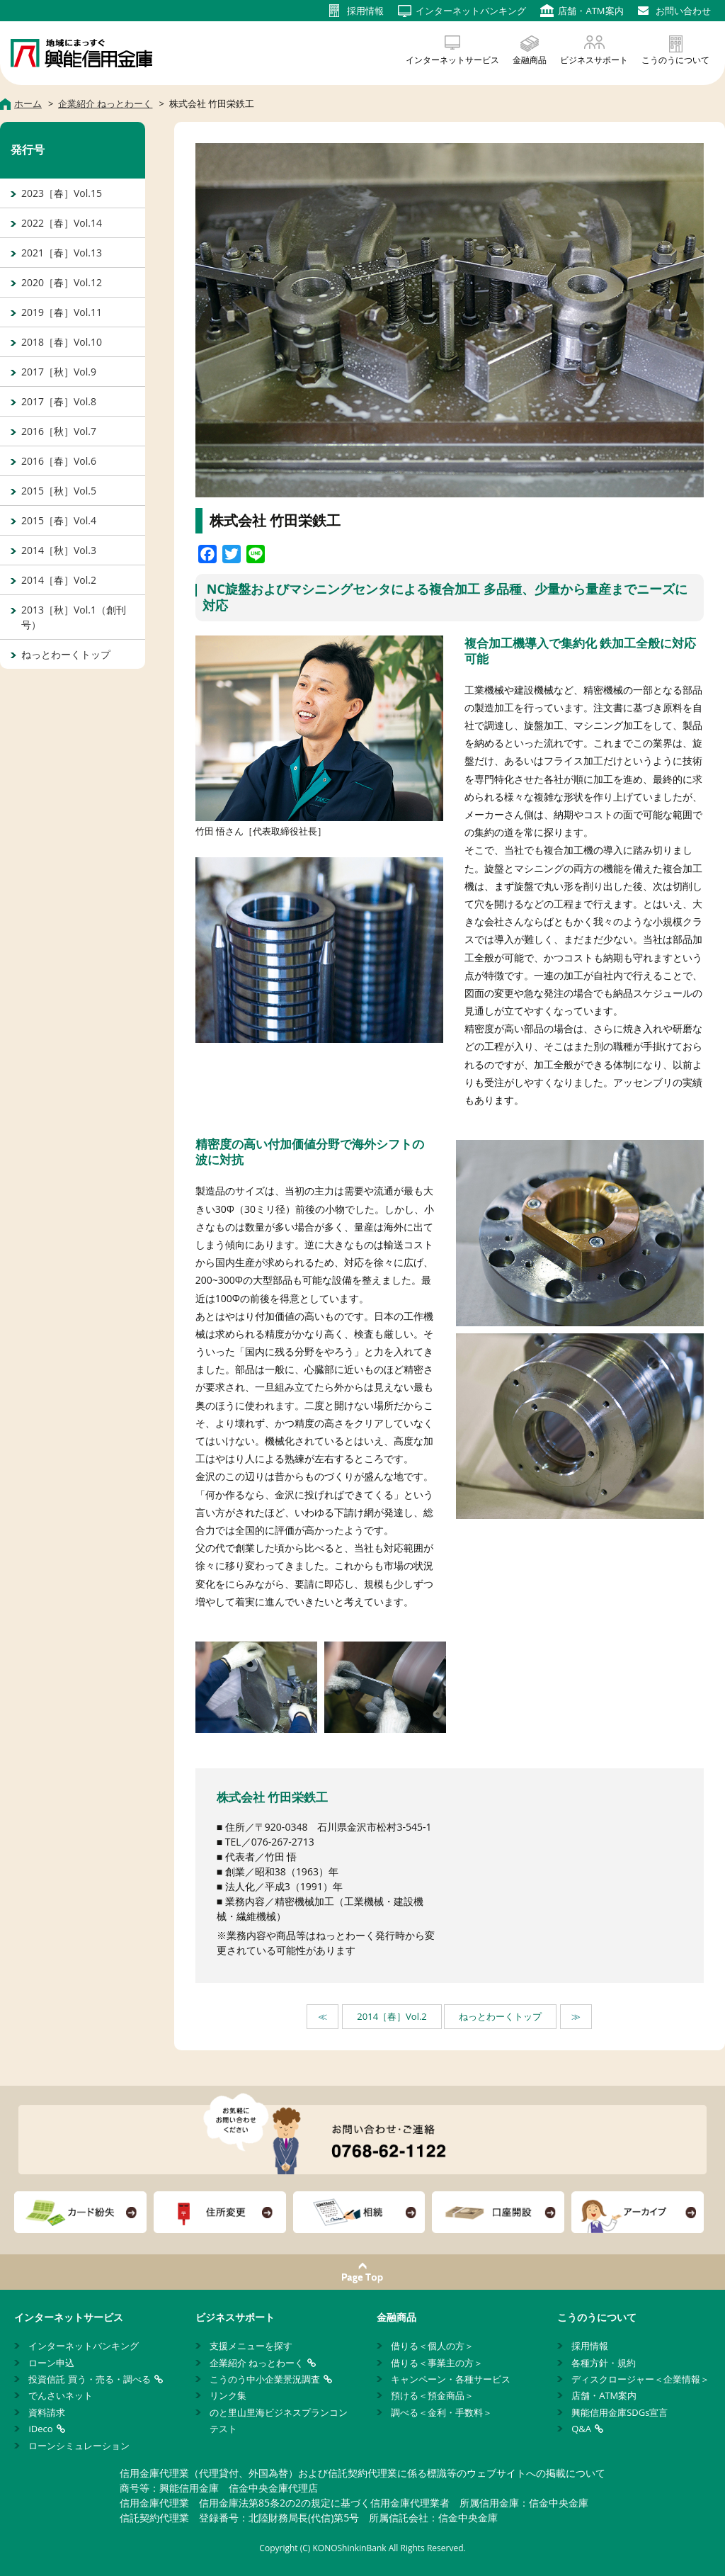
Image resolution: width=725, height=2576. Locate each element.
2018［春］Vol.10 (61, 342)
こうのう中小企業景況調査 (265, 2379)
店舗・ (590, 10)
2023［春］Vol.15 (61, 193)
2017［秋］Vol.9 (58, 371)
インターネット (471, 10)
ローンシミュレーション (79, 2445)
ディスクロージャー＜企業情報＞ (640, 2379)
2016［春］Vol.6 (58, 461)
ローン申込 (51, 2362)
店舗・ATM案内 (603, 2395)
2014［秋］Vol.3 (58, 550)
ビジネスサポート (594, 60)
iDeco (40, 2428)
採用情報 (589, 2345)
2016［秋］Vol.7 (58, 431)
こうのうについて (675, 60)
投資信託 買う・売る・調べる (89, 2379)
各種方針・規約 (603, 2362)
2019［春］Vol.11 (61, 312)
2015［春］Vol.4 (58, 520)
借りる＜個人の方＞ (432, 2345)
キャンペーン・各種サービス (450, 2379)
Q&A (581, 2428)
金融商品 (530, 60)
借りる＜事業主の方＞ (437, 2362)
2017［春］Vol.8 (58, 401)
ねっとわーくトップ (500, 2016)
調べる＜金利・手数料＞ (441, 2412)
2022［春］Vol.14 (61, 223)
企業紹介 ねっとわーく (257, 2362)
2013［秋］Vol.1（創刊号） (73, 617)
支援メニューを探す (251, 2345)
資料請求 (46, 2412)
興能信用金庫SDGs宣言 (619, 2412)
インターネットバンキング (83, 2345)
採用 (365, 10)
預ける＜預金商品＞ (432, 2395)
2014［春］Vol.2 (391, 2016)
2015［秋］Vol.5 (58, 490)
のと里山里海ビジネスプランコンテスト (279, 2420)
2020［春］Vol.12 (61, 282)
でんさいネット (60, 2395)
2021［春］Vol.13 (61, 252)
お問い (683, 10)
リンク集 (228, 2395)
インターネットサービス (452, 60)
